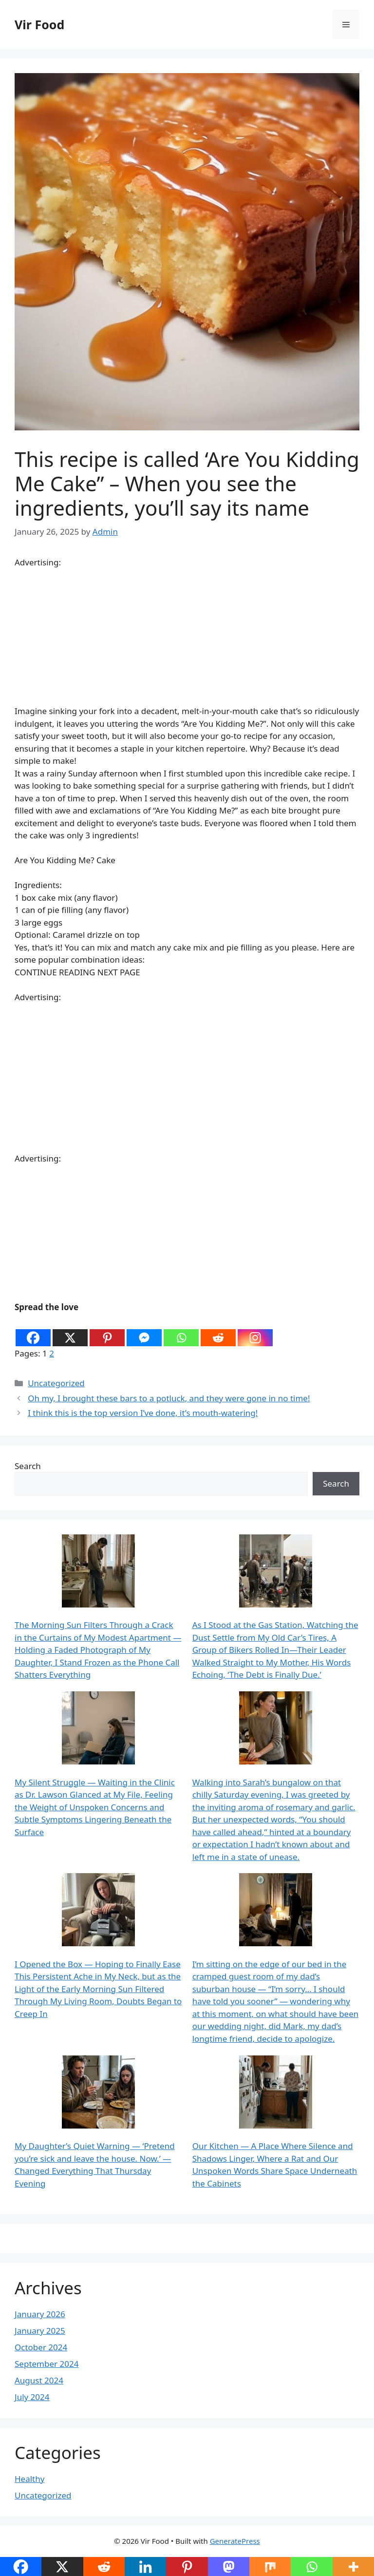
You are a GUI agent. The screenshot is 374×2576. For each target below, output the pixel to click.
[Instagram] (255, 1330)
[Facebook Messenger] (144, 1330)
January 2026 (40, 2314)
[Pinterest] (107, 1330)
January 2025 (40, 2330)
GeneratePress (235, 2541)
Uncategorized (56, 1383)
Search (28, 1466)
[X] (70, 1330)
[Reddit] (218, 1330)
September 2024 (46, 2363)
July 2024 (32, 2396)
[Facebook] (33, 1330)
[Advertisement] (187, 636)
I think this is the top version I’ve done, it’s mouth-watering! (143, 1412)
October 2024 (41, 2347)
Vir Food (39, 24)
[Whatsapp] (181, 1330)
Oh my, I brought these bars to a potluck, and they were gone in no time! (169, 1398)
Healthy (29, 2478)
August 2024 (39, 2380)
